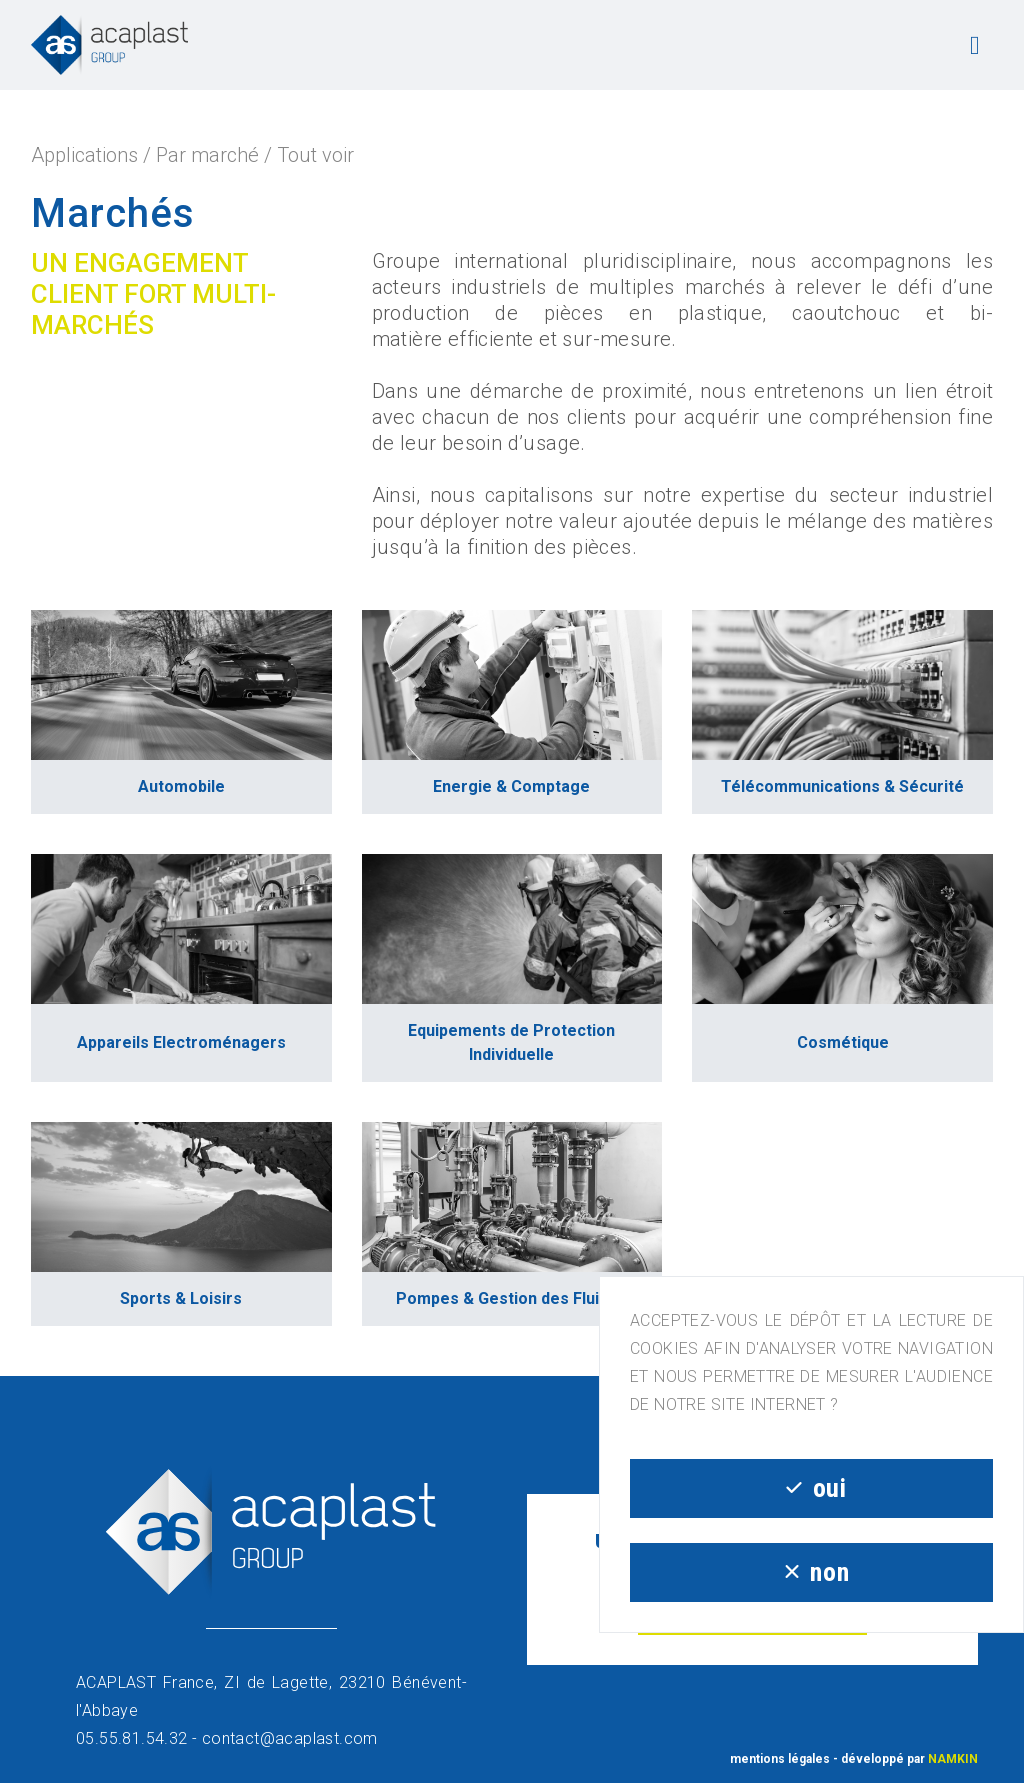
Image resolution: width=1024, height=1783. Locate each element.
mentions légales (780, 1759)
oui (811, 1488)
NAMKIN (953, 1759)
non (811, 1572)
